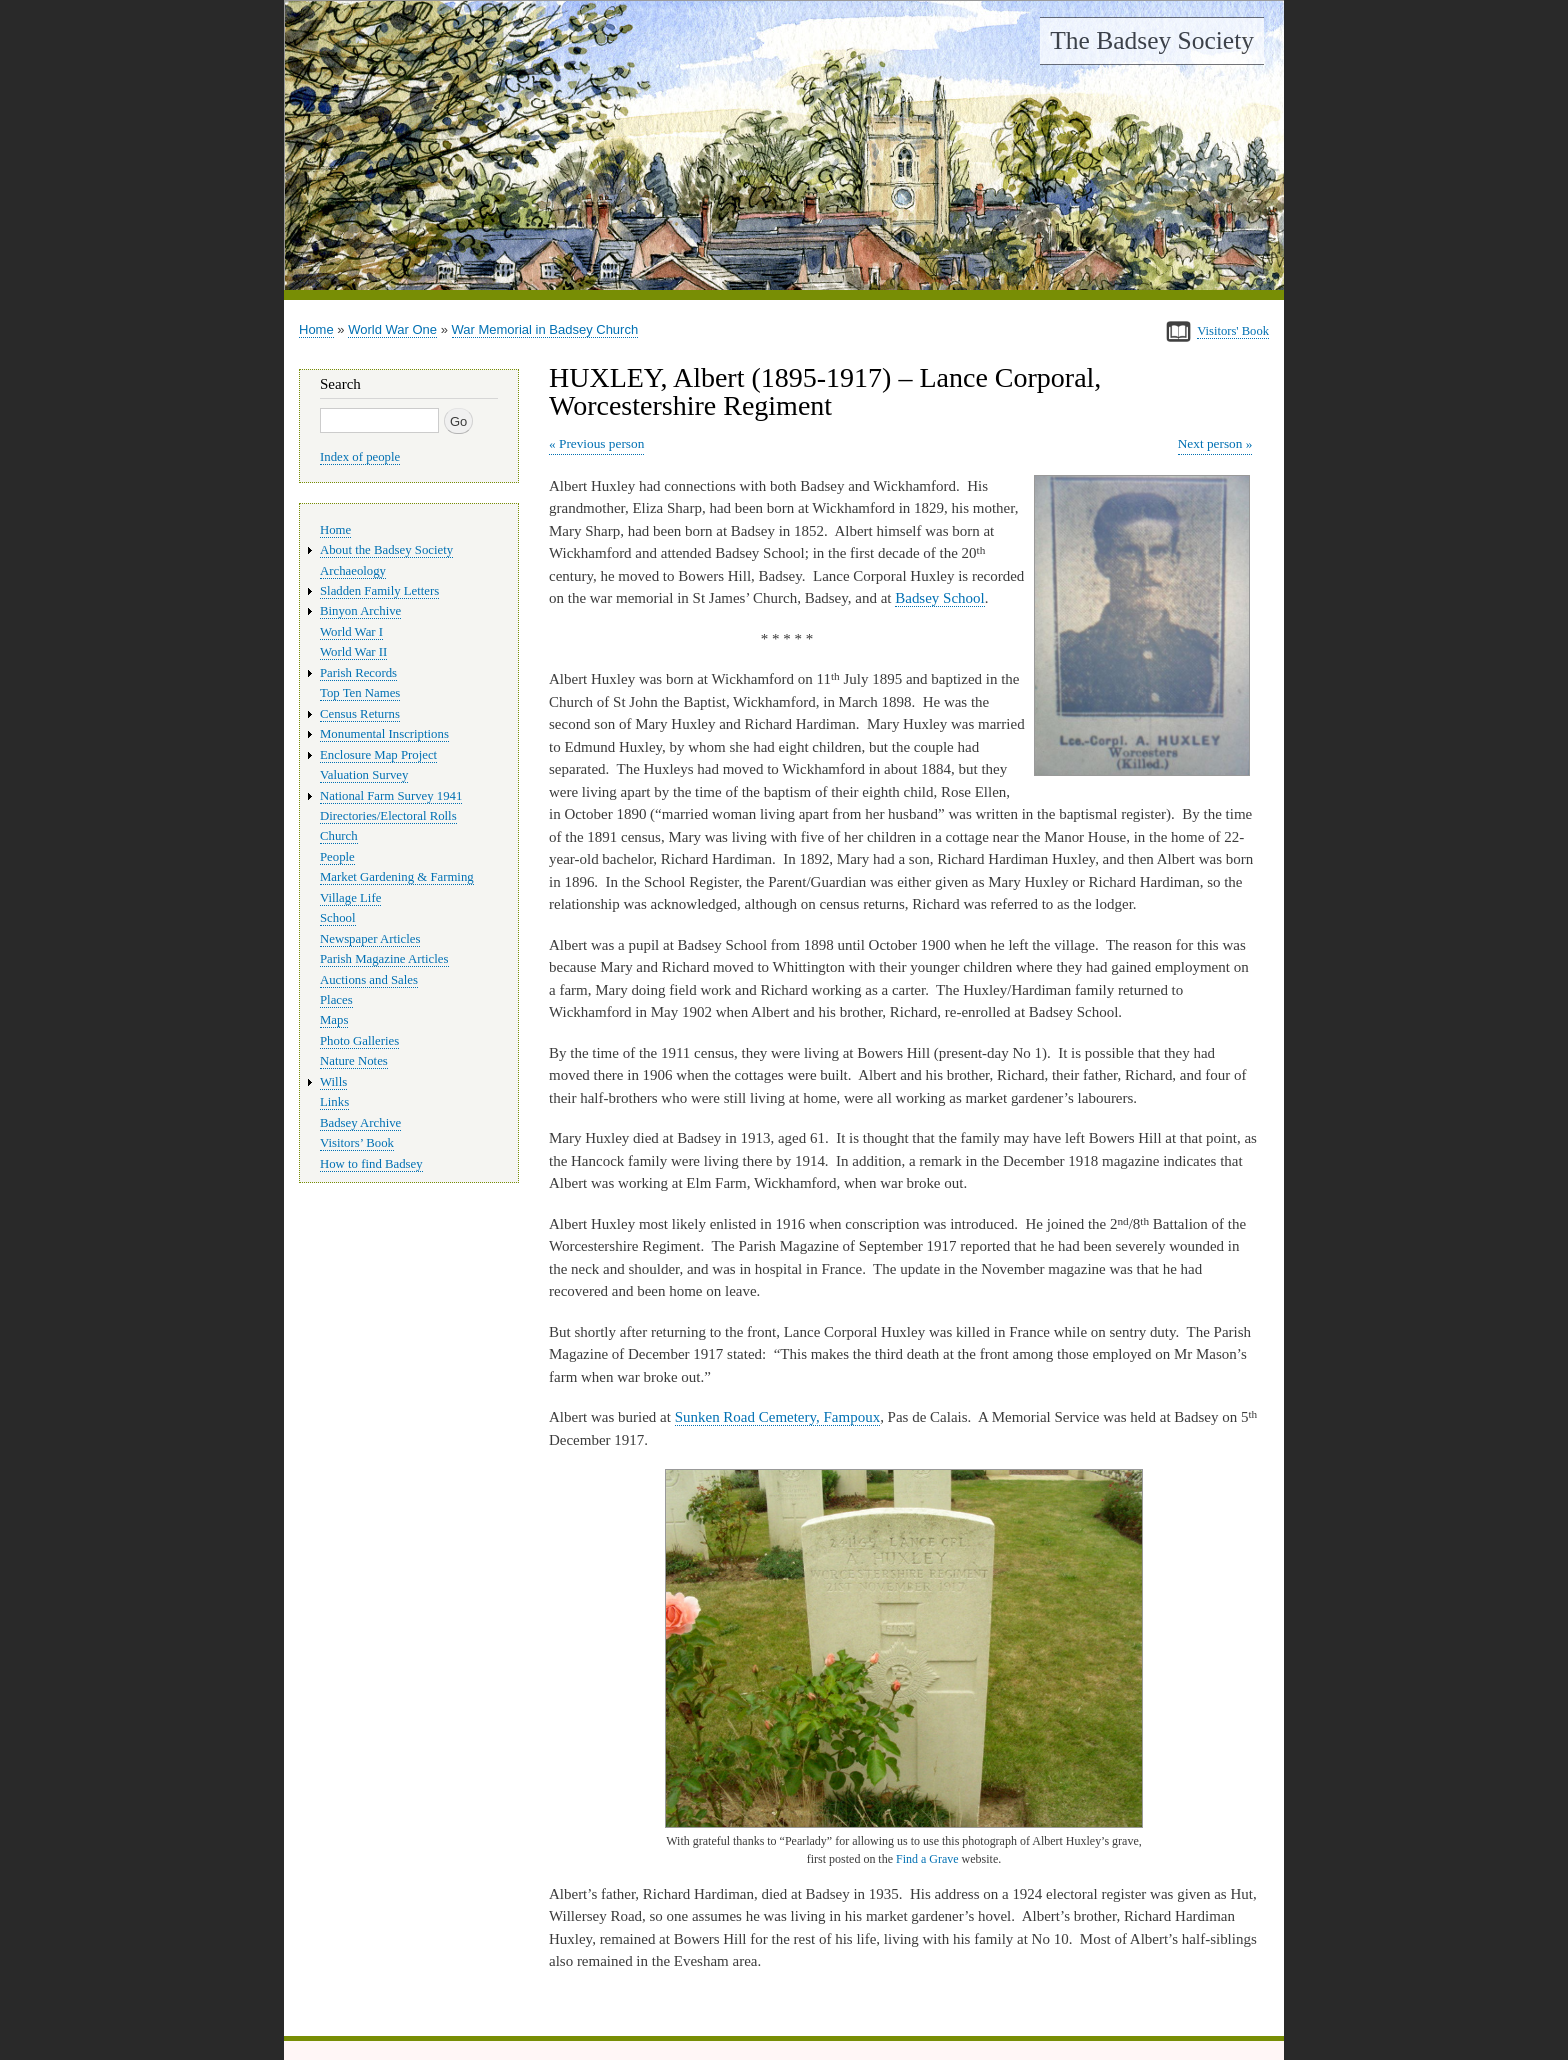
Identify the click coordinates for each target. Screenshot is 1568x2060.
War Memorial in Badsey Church (545, 329)
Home (316, 329)
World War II (353, 652)
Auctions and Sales (369, 980)
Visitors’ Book (357, 1143)
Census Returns (360, 714)
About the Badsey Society (386, 550)
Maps (334, 1020)
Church (339, 836)
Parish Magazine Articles (384, 959)
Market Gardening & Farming (397, 877)
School (338, 918)
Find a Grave (927, 1859)
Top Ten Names (360, 693)
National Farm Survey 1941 (391, 796)
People (337, 857)
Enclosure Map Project (378, 755)
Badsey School (939, 598)
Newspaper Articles (370, 939)
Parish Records (358, 673)
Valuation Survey (364, 775)
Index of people (360, 457)
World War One (392, 329)
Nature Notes (354, 1061)
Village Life (350, 898)
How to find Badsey (371, 1164)
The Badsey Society (1152, 40)
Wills (333, 1082)
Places (336, 1000)
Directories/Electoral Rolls (388, 816)
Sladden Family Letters (379, 591)
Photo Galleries (359, 1041)
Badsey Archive (360, 1123)
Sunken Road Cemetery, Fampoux (777, 1417)
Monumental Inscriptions (384, 734)
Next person (1210, 443)
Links (334, 1102)
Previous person (601, 443)
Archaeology (353, 571)
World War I (351, 632)
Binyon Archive (360, 611)
